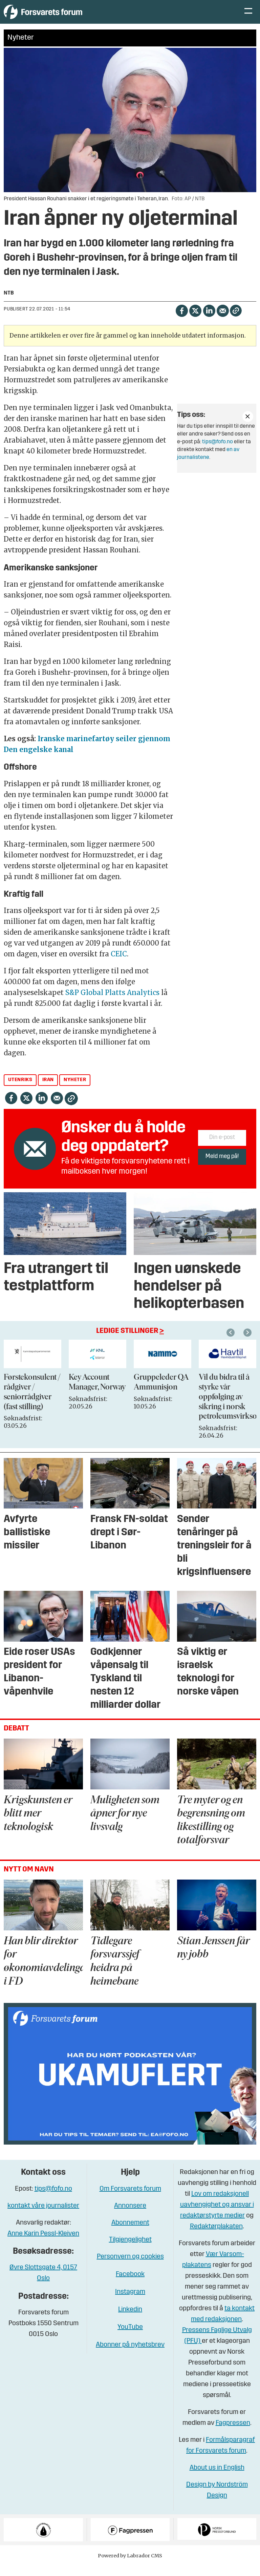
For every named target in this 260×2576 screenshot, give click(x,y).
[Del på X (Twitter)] (195, 320)
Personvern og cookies (130, 2267)
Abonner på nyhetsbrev (130, 2355)
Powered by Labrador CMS (130, 2566)
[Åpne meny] (248, 17)
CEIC (119, 964)
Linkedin (130, 2319)
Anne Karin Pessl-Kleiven (43, 2243)
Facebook (130, 2284)
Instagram (130, 2302)
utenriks (20, 1090)
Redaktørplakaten (216, 2236)
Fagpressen (233, 2433)
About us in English (217, 2478)
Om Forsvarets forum (130, 2199)
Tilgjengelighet (130, 2250)
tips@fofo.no (217, 452)
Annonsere (130, 2216)
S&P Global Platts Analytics (112, 1002)
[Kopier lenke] (236, 321)
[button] (248, 1343)
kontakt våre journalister (43, 2216)
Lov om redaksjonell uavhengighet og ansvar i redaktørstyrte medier (217, 2215)
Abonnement (130, 2233)
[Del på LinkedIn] (209, 320)
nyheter (75, 1090)
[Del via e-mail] (222, 320)
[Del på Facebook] (181, 320)
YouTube (130, 2337)
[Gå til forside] (66, 17)
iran (48, 1090)
